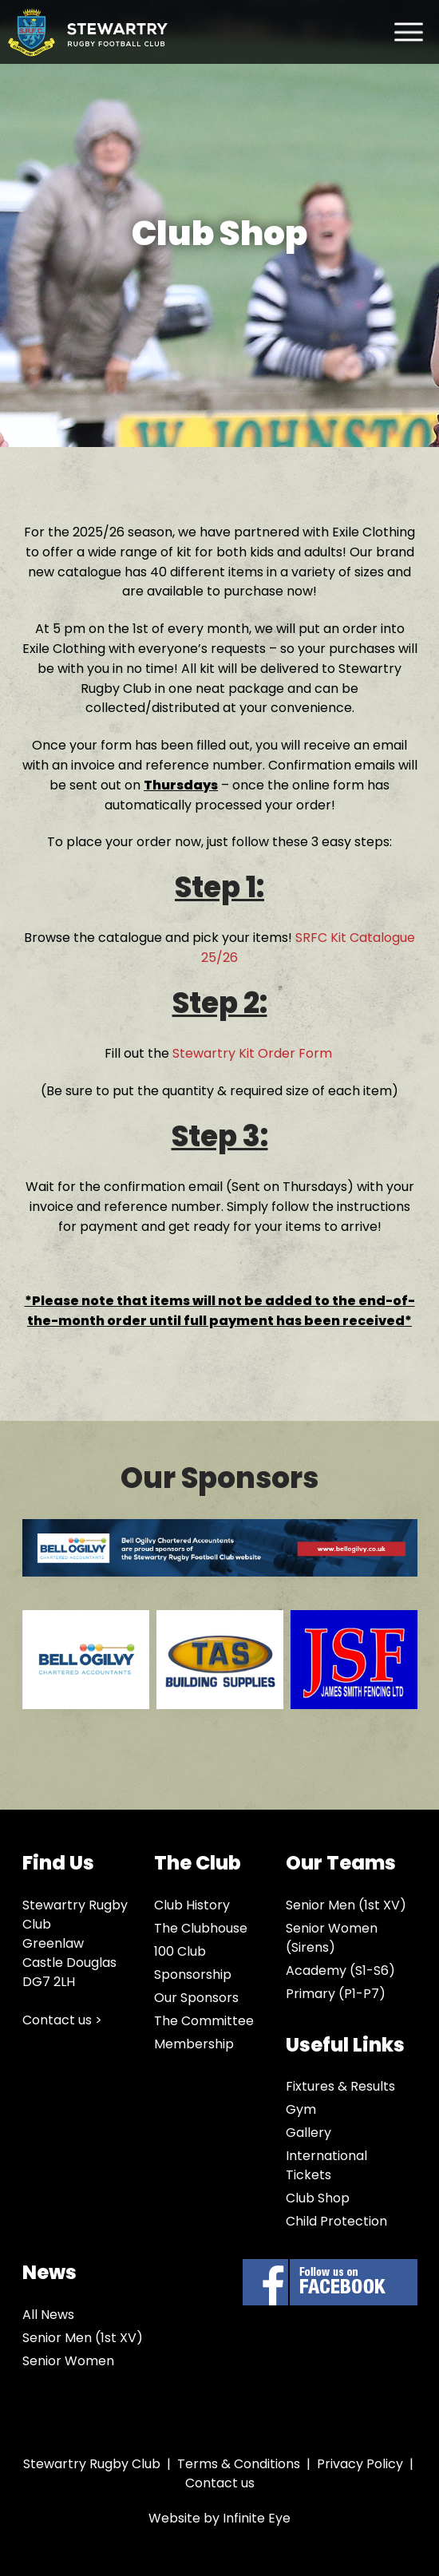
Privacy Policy (360, 2464)
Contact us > (62, 2020)
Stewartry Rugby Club (88, 32)
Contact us (220, 2483)
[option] (82, 1682)
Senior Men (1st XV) (346, 1905)
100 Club (180, 1951)
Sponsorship (192, 1974)
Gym (301, 2109)
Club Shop (318, 2198)
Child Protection (336, 2221)
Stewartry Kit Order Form (253, 1053)
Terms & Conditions (238, 2464)
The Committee (204, 2021)
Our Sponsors (196, 1997)
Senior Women (68, 2361)
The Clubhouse (200, 1928)
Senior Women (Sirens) (332, 1938)
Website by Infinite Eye (219, 2518)
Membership (194, 2044)
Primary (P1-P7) (336, 1993)
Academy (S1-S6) (340, 1970)
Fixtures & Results (340, 2086)
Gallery (308, 2132)
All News (48, 2314)
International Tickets (326, 2165)
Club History (192, 1905)
